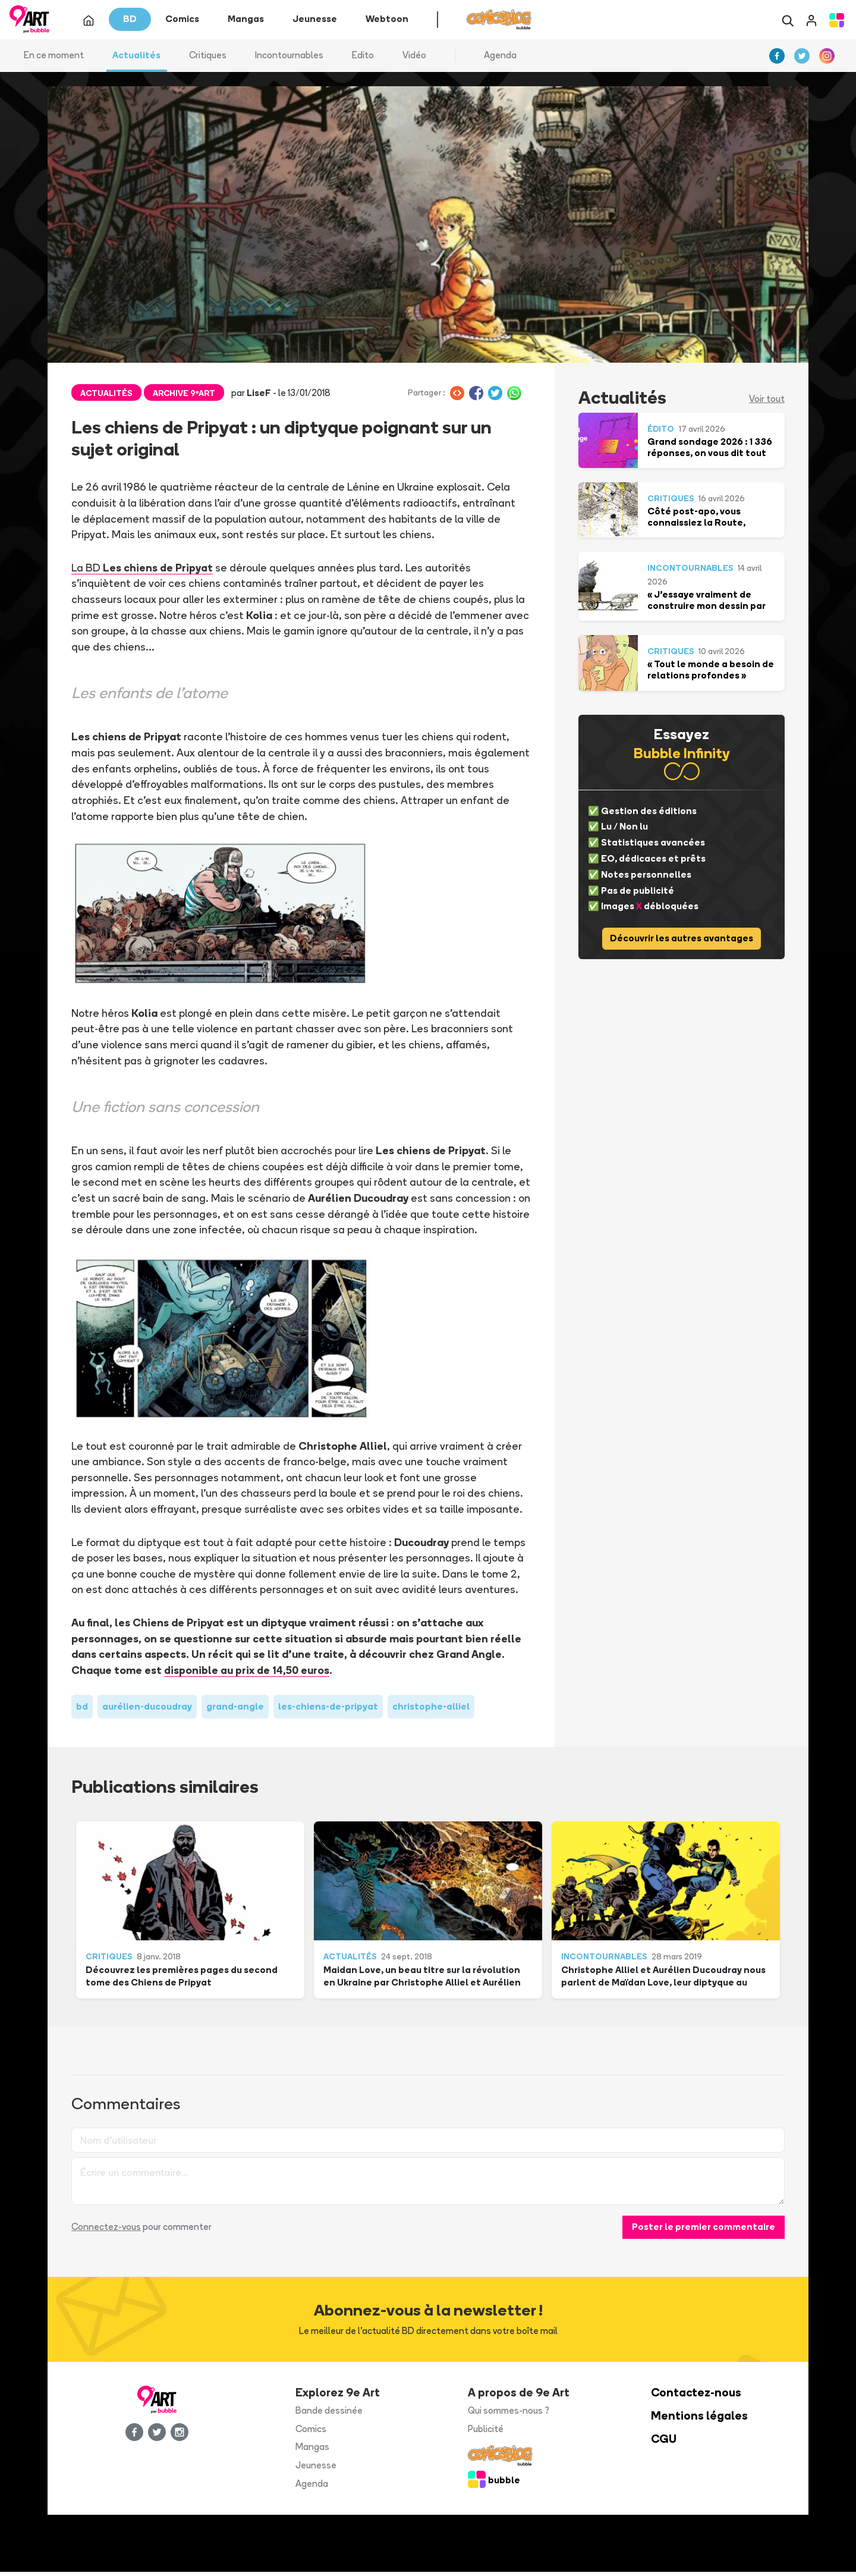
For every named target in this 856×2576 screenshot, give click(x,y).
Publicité (485, 2433)
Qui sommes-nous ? (508, 2414)
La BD (142, 571)
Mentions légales (699, 2420)
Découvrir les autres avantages (681, 942)
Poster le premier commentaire (703, 2231)
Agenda (500, 59)
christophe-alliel (431, 1710)
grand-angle (235, 1710)
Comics (310, 2433)
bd (82, 1710)
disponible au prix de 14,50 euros (246, 1673)
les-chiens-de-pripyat (328, 1710)
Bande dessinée (329, 2414)
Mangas (312, 2451)
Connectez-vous (106, 2231)
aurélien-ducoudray (147, 1710)
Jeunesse (315, 2470)
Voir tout (767, 403)
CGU (663, 2443)
